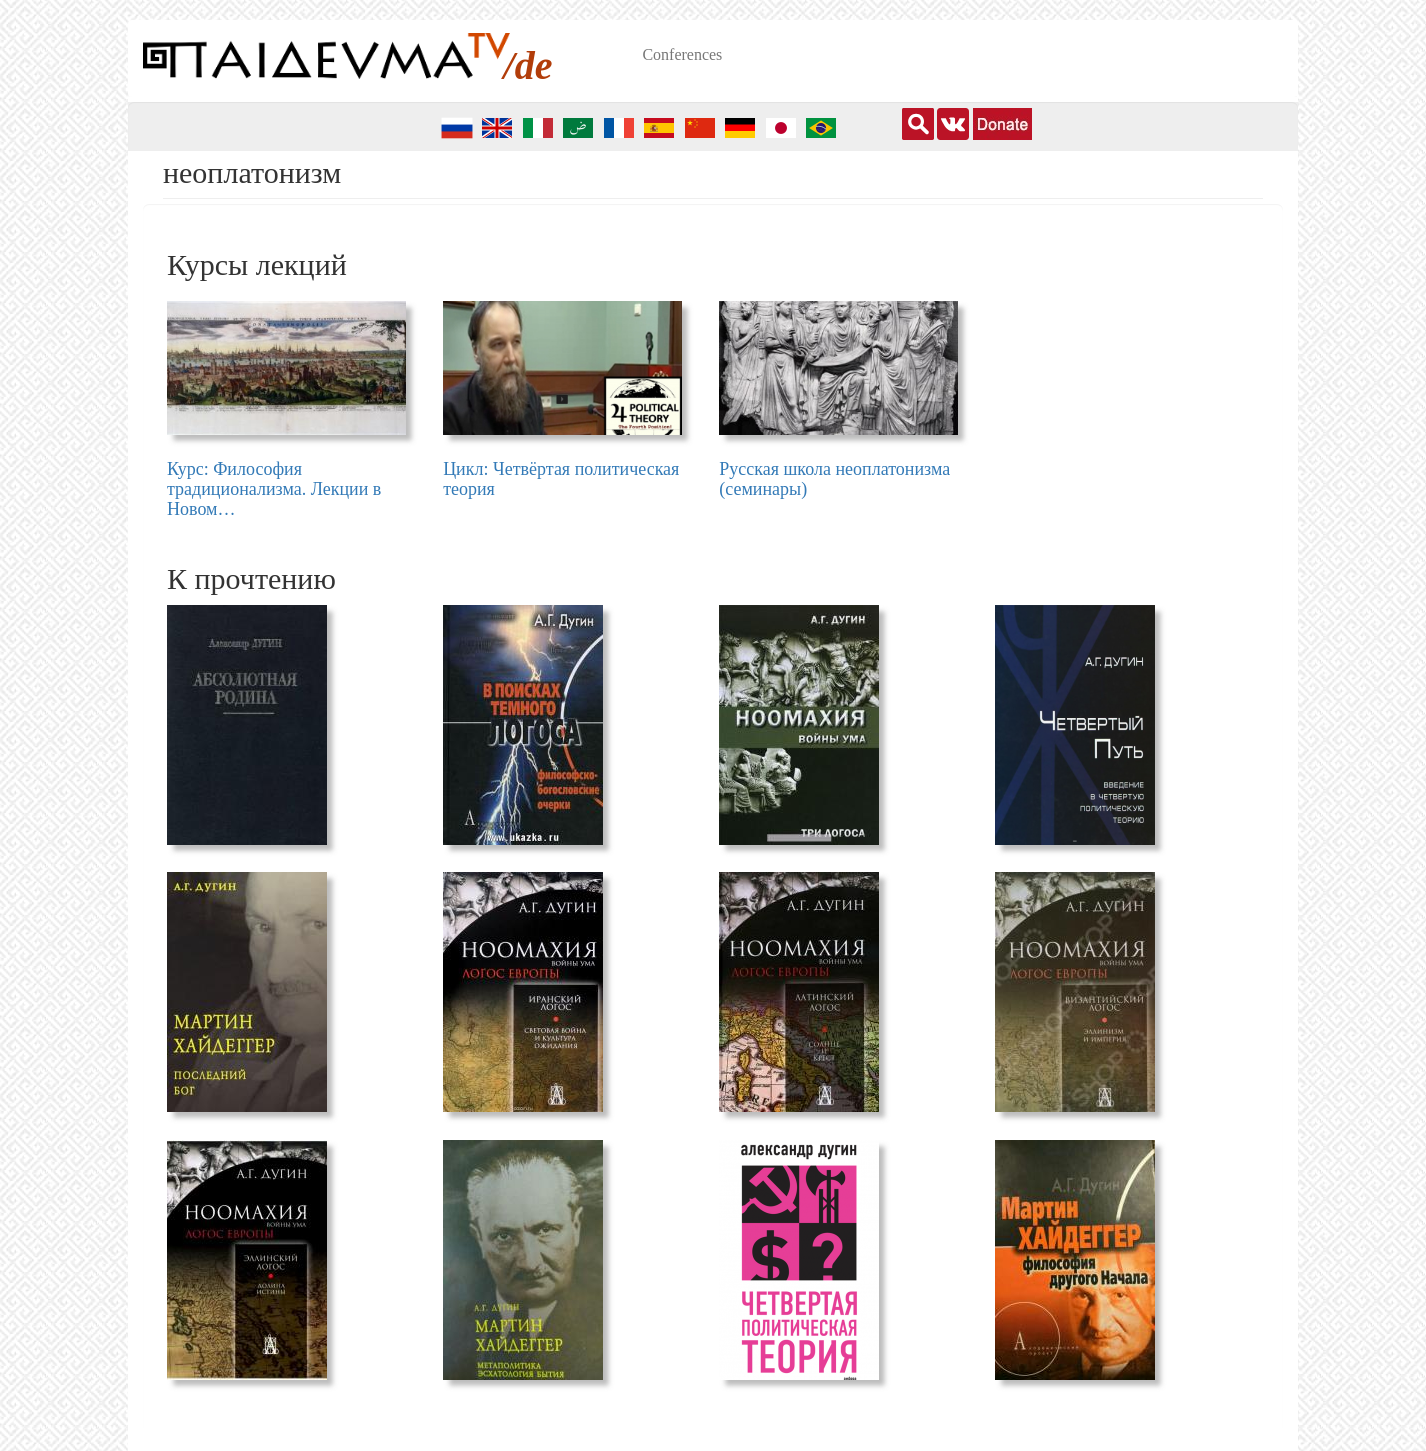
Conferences (682, 54)
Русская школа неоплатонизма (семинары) (834, 479)
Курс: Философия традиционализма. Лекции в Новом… (274, 489)
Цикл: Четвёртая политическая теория (561, 479)
